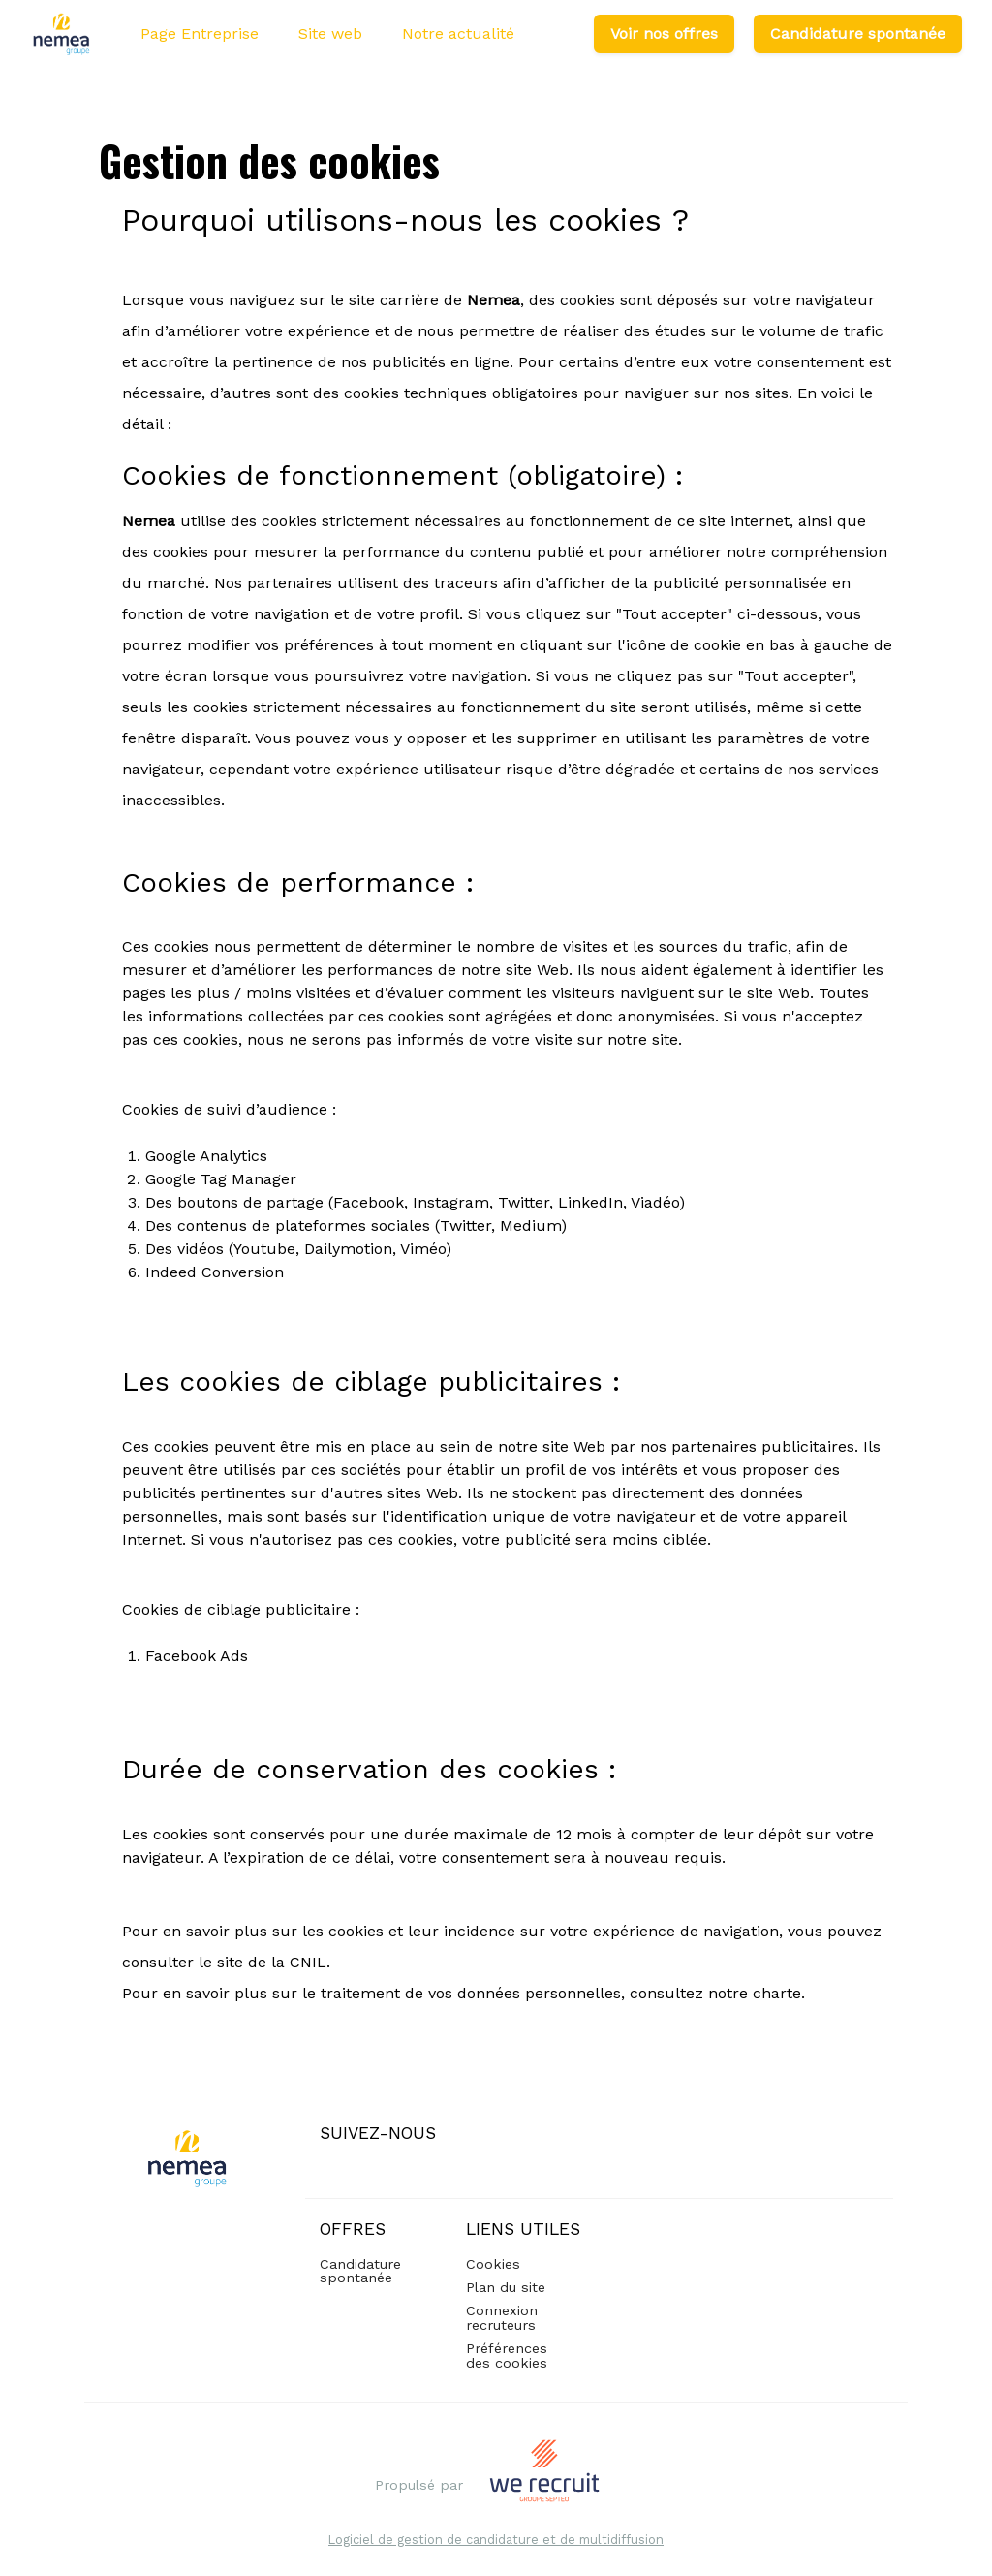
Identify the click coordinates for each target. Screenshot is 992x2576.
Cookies (493, 2264)
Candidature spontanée (858, 33)
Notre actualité (458, 33)
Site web (330, 33)
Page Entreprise (199, 33)
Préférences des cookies (506, 2355)
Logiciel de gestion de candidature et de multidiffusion (496, 2540)
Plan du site (505, 2287)
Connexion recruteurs (502, 2317)
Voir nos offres (664, 33)
